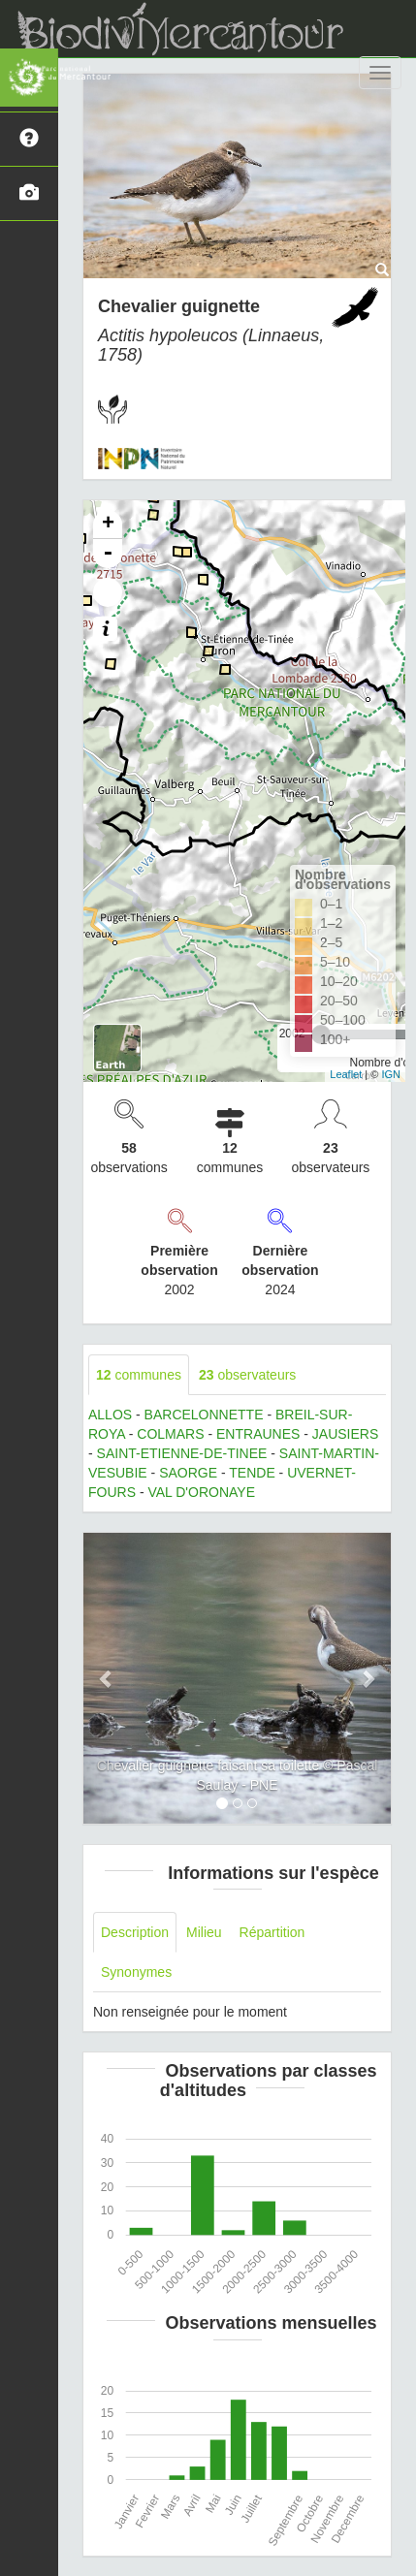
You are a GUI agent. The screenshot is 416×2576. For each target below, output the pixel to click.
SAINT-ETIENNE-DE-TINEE (182, 1453)
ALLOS (110, 1414)
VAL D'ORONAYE (201, 1492)
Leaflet (346, 1074)
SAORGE (188, 1472)
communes (138, 1375)
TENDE (251, 1472)
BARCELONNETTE (204, 1414)
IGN (390, 1074)
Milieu (204, 1932)
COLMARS (170, 1434)
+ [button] (108, 524)
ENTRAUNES (258, 1434)
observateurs (247, 1375)
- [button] (107, 553)
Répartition (272, 1932)
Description (135, 1932)
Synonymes (136, 1972)
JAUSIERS (345, 1434)
